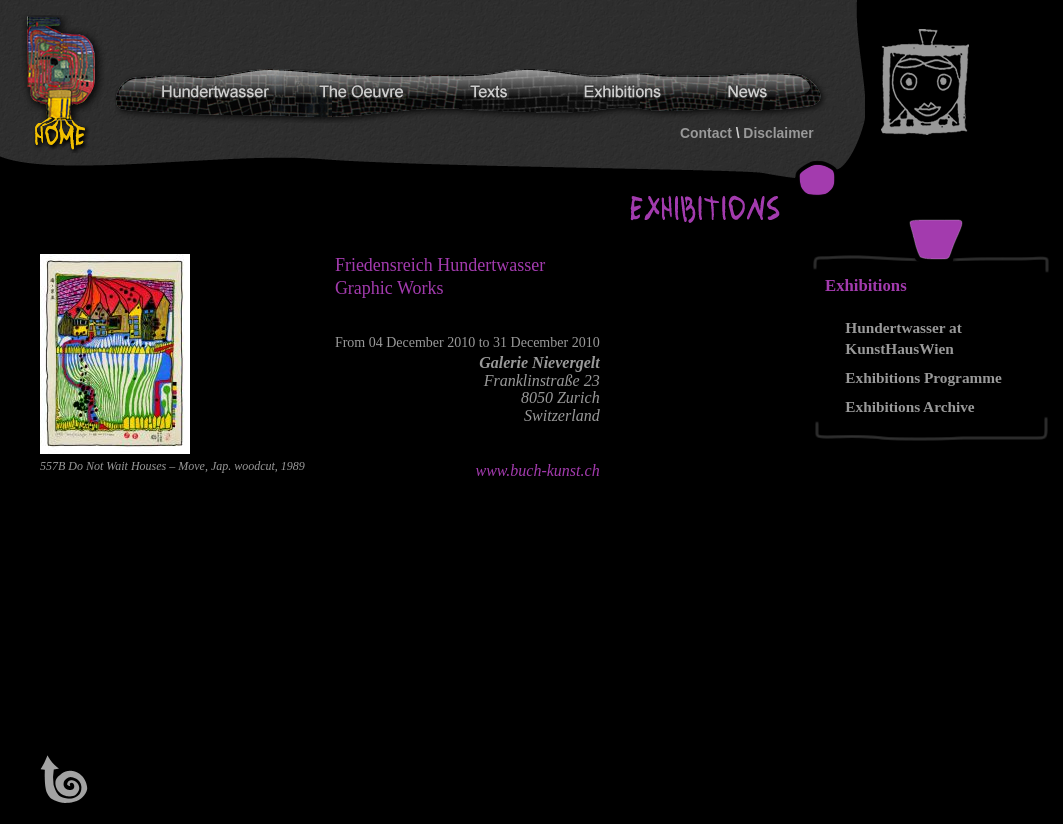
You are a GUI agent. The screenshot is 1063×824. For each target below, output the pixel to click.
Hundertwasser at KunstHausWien (903, 338)
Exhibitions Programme (923, 377)
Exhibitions (866, 285)
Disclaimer (778, 133)
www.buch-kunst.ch (538, 470)
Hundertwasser (66, 84)
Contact (706, 133)
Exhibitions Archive (909, 406)
